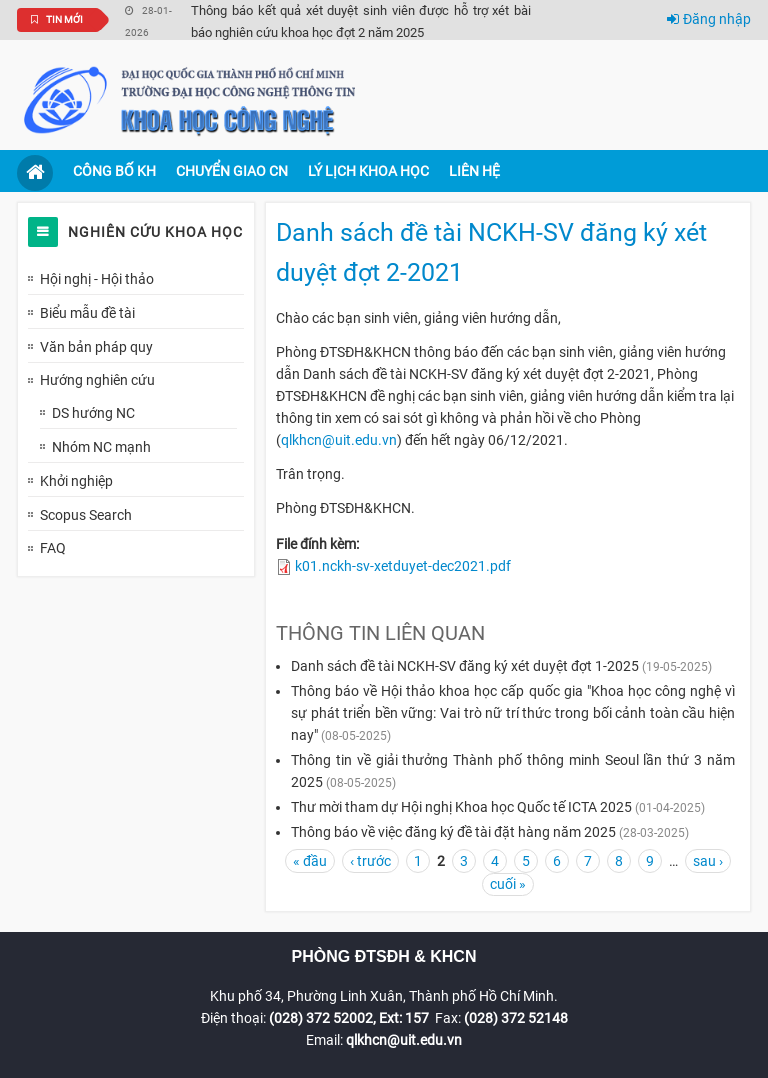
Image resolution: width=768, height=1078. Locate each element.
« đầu (310, 861)
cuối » (508, 884)
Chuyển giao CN (232, 171)
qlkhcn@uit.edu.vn (339, 440)
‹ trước (370, 861)
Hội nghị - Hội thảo (97, 279)
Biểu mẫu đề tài (87, 313)
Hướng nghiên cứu (97, 380)
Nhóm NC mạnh (101, 447)
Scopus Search (86, 515)
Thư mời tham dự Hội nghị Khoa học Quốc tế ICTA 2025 (461, 807)
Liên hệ (474, 171)
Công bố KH (114, 171)
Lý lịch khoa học (368, 171)
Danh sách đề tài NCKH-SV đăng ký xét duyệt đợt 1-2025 (465, 666)
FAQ (53, 548)
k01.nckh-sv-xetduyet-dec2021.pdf (403, 566)
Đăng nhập (709, 19)
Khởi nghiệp (76, 481)
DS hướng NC (93, 413)
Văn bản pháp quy (96, 347)
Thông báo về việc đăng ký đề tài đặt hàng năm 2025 (455, 832)
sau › (708, 861)
